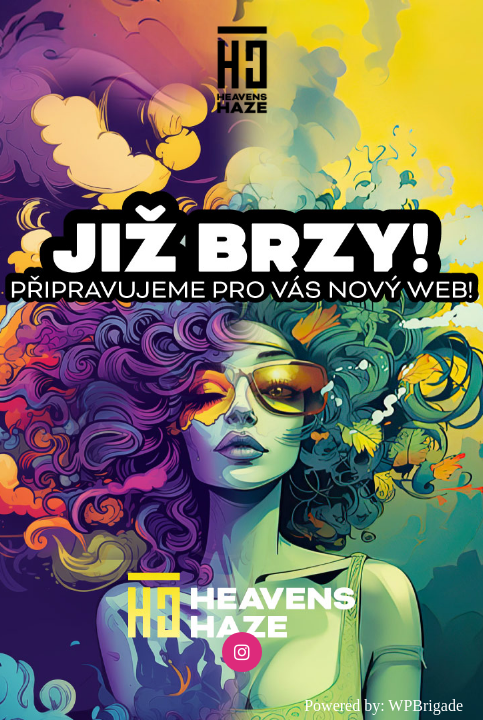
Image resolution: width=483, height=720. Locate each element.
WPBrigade (425, 705)
